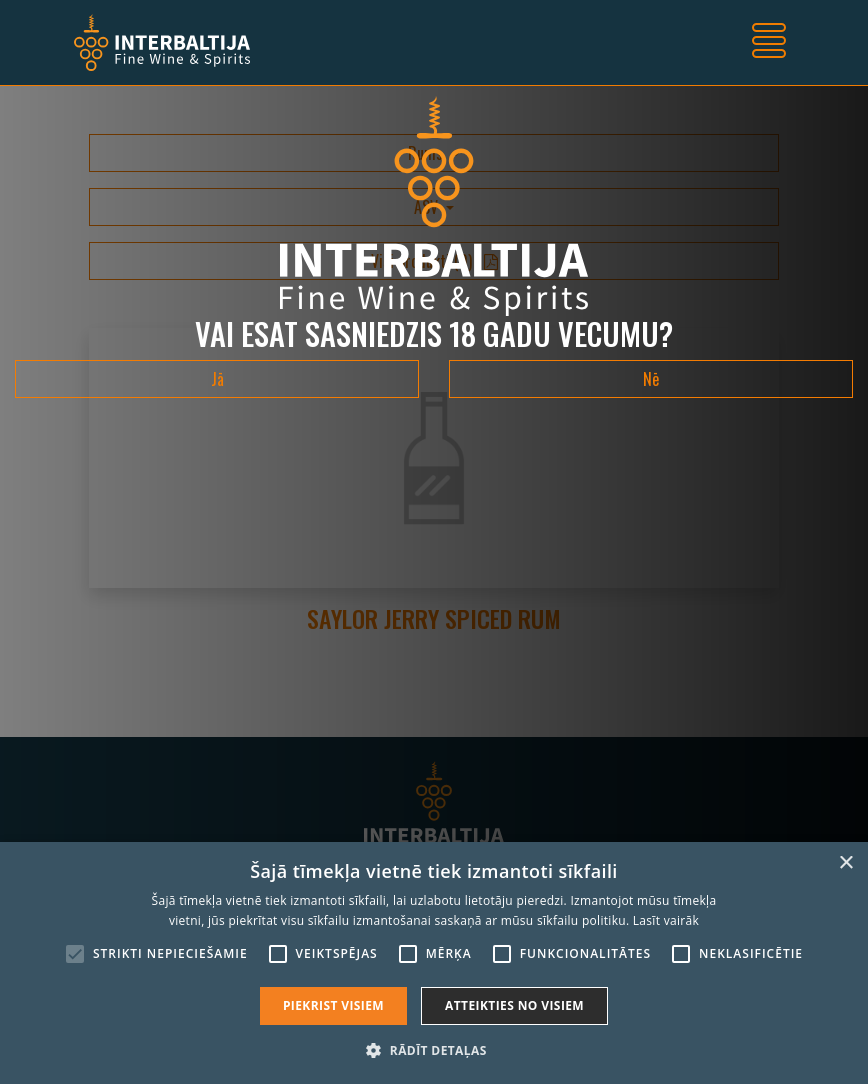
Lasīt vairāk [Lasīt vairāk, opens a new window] (666, 920)
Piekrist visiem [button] (333, 1005)
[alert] (434, 963)
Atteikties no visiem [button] (514, 1005)
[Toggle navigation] (769, 43)
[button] (433, 1050)
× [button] (845, 863)
